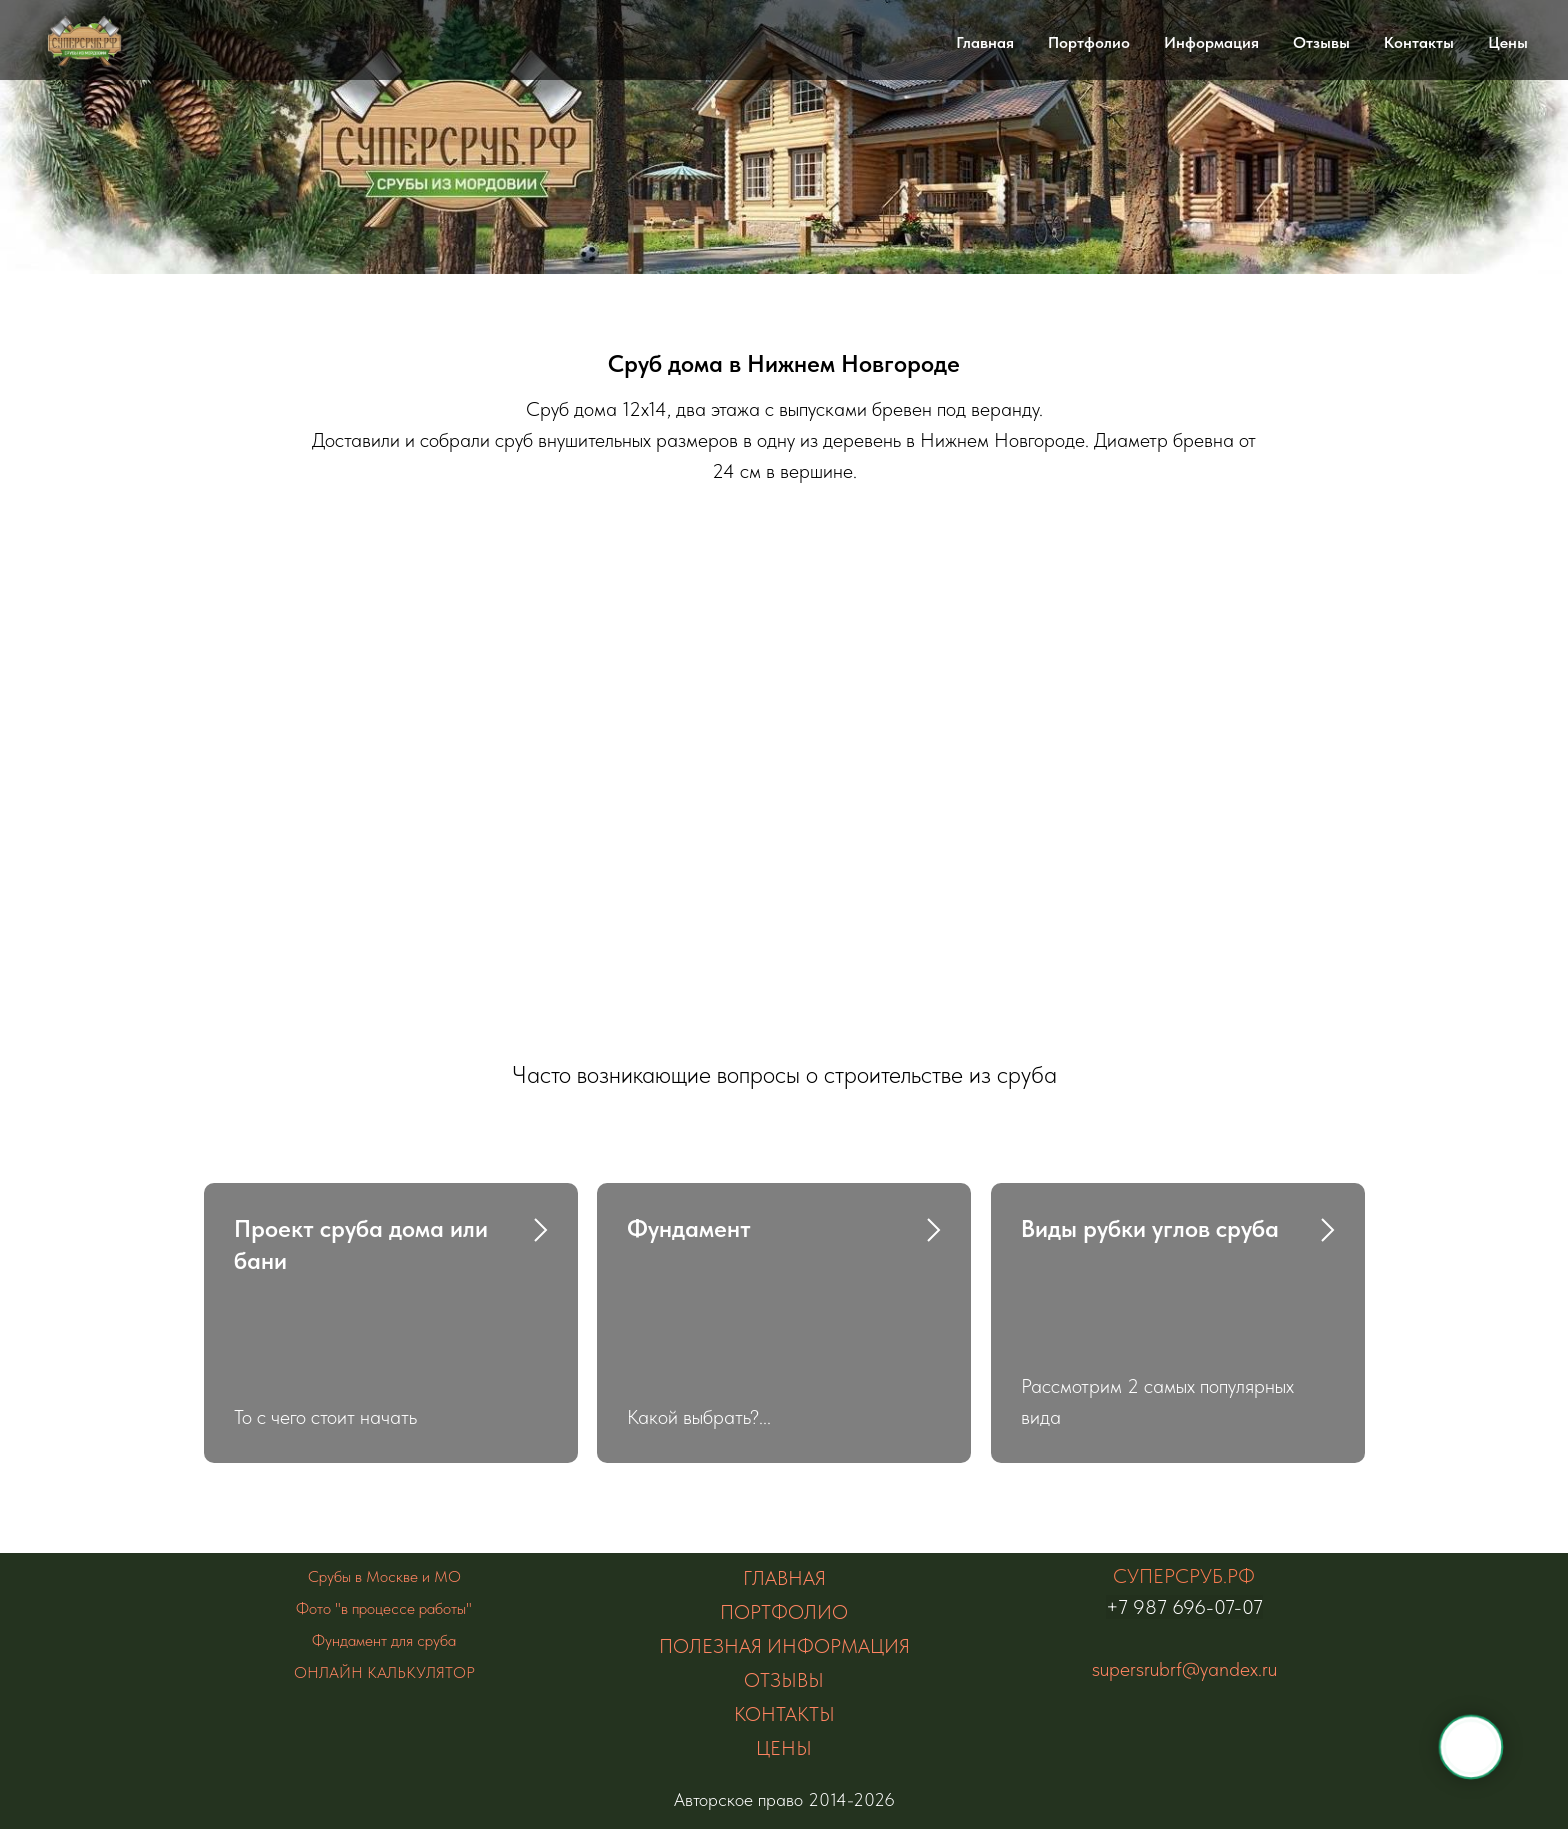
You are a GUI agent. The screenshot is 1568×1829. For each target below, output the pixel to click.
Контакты (1419, 42)
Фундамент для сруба (384, 1640)
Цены (1508, 42)
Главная (985, 42)
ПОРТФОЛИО (784, 1612)
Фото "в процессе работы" (384, 1608)
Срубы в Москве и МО (384, 1576)
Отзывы (1321, 42)
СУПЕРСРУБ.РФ (1184, 1576)
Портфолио (1089, 42)
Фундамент (689, 1228)
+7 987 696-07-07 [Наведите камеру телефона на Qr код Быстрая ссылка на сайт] (1184, 1607)
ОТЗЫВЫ (784, 1680)
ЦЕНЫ (784, 1748)
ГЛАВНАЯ (784, 1578)
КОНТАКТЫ (784, 1714)
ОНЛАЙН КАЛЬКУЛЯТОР (384, 1672)
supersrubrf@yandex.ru (1184, 1669)
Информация (1211, 42)
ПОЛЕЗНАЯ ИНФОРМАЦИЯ (784, 1646)
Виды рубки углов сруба (1150, 1228)
